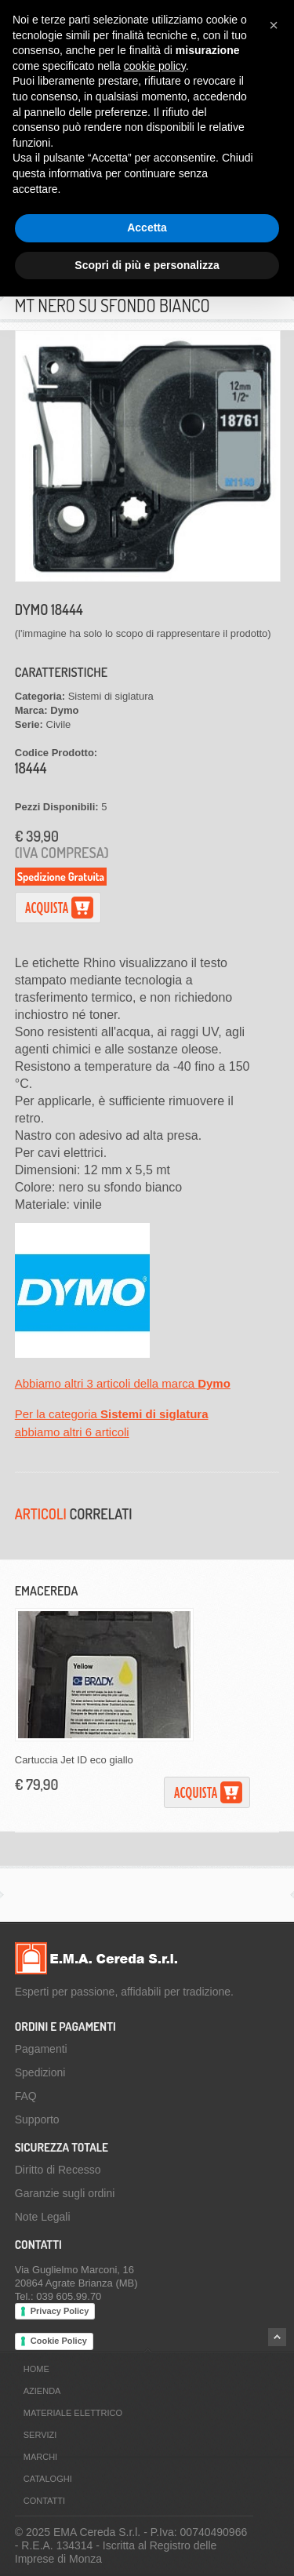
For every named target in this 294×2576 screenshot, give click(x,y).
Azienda (42, 2391)
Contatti (44, 2500)
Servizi (40, 2435)
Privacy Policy (60, 2311)
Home (36, 2369)
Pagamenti (41, 2049)
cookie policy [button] (155, 66)
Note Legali (43, 2216)
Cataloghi (48, 2478)
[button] (273, 25)
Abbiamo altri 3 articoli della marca (122, 1383)
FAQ (26, 2096)
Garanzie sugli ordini (65, 2193)
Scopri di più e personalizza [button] (146, 265)
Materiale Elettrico (73, 2413)
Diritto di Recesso (58, 2169)
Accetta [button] (147, 227)
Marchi (40, 2456)
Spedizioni (40, 2072)
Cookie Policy (59, 2340)
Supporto (37, 2119)
